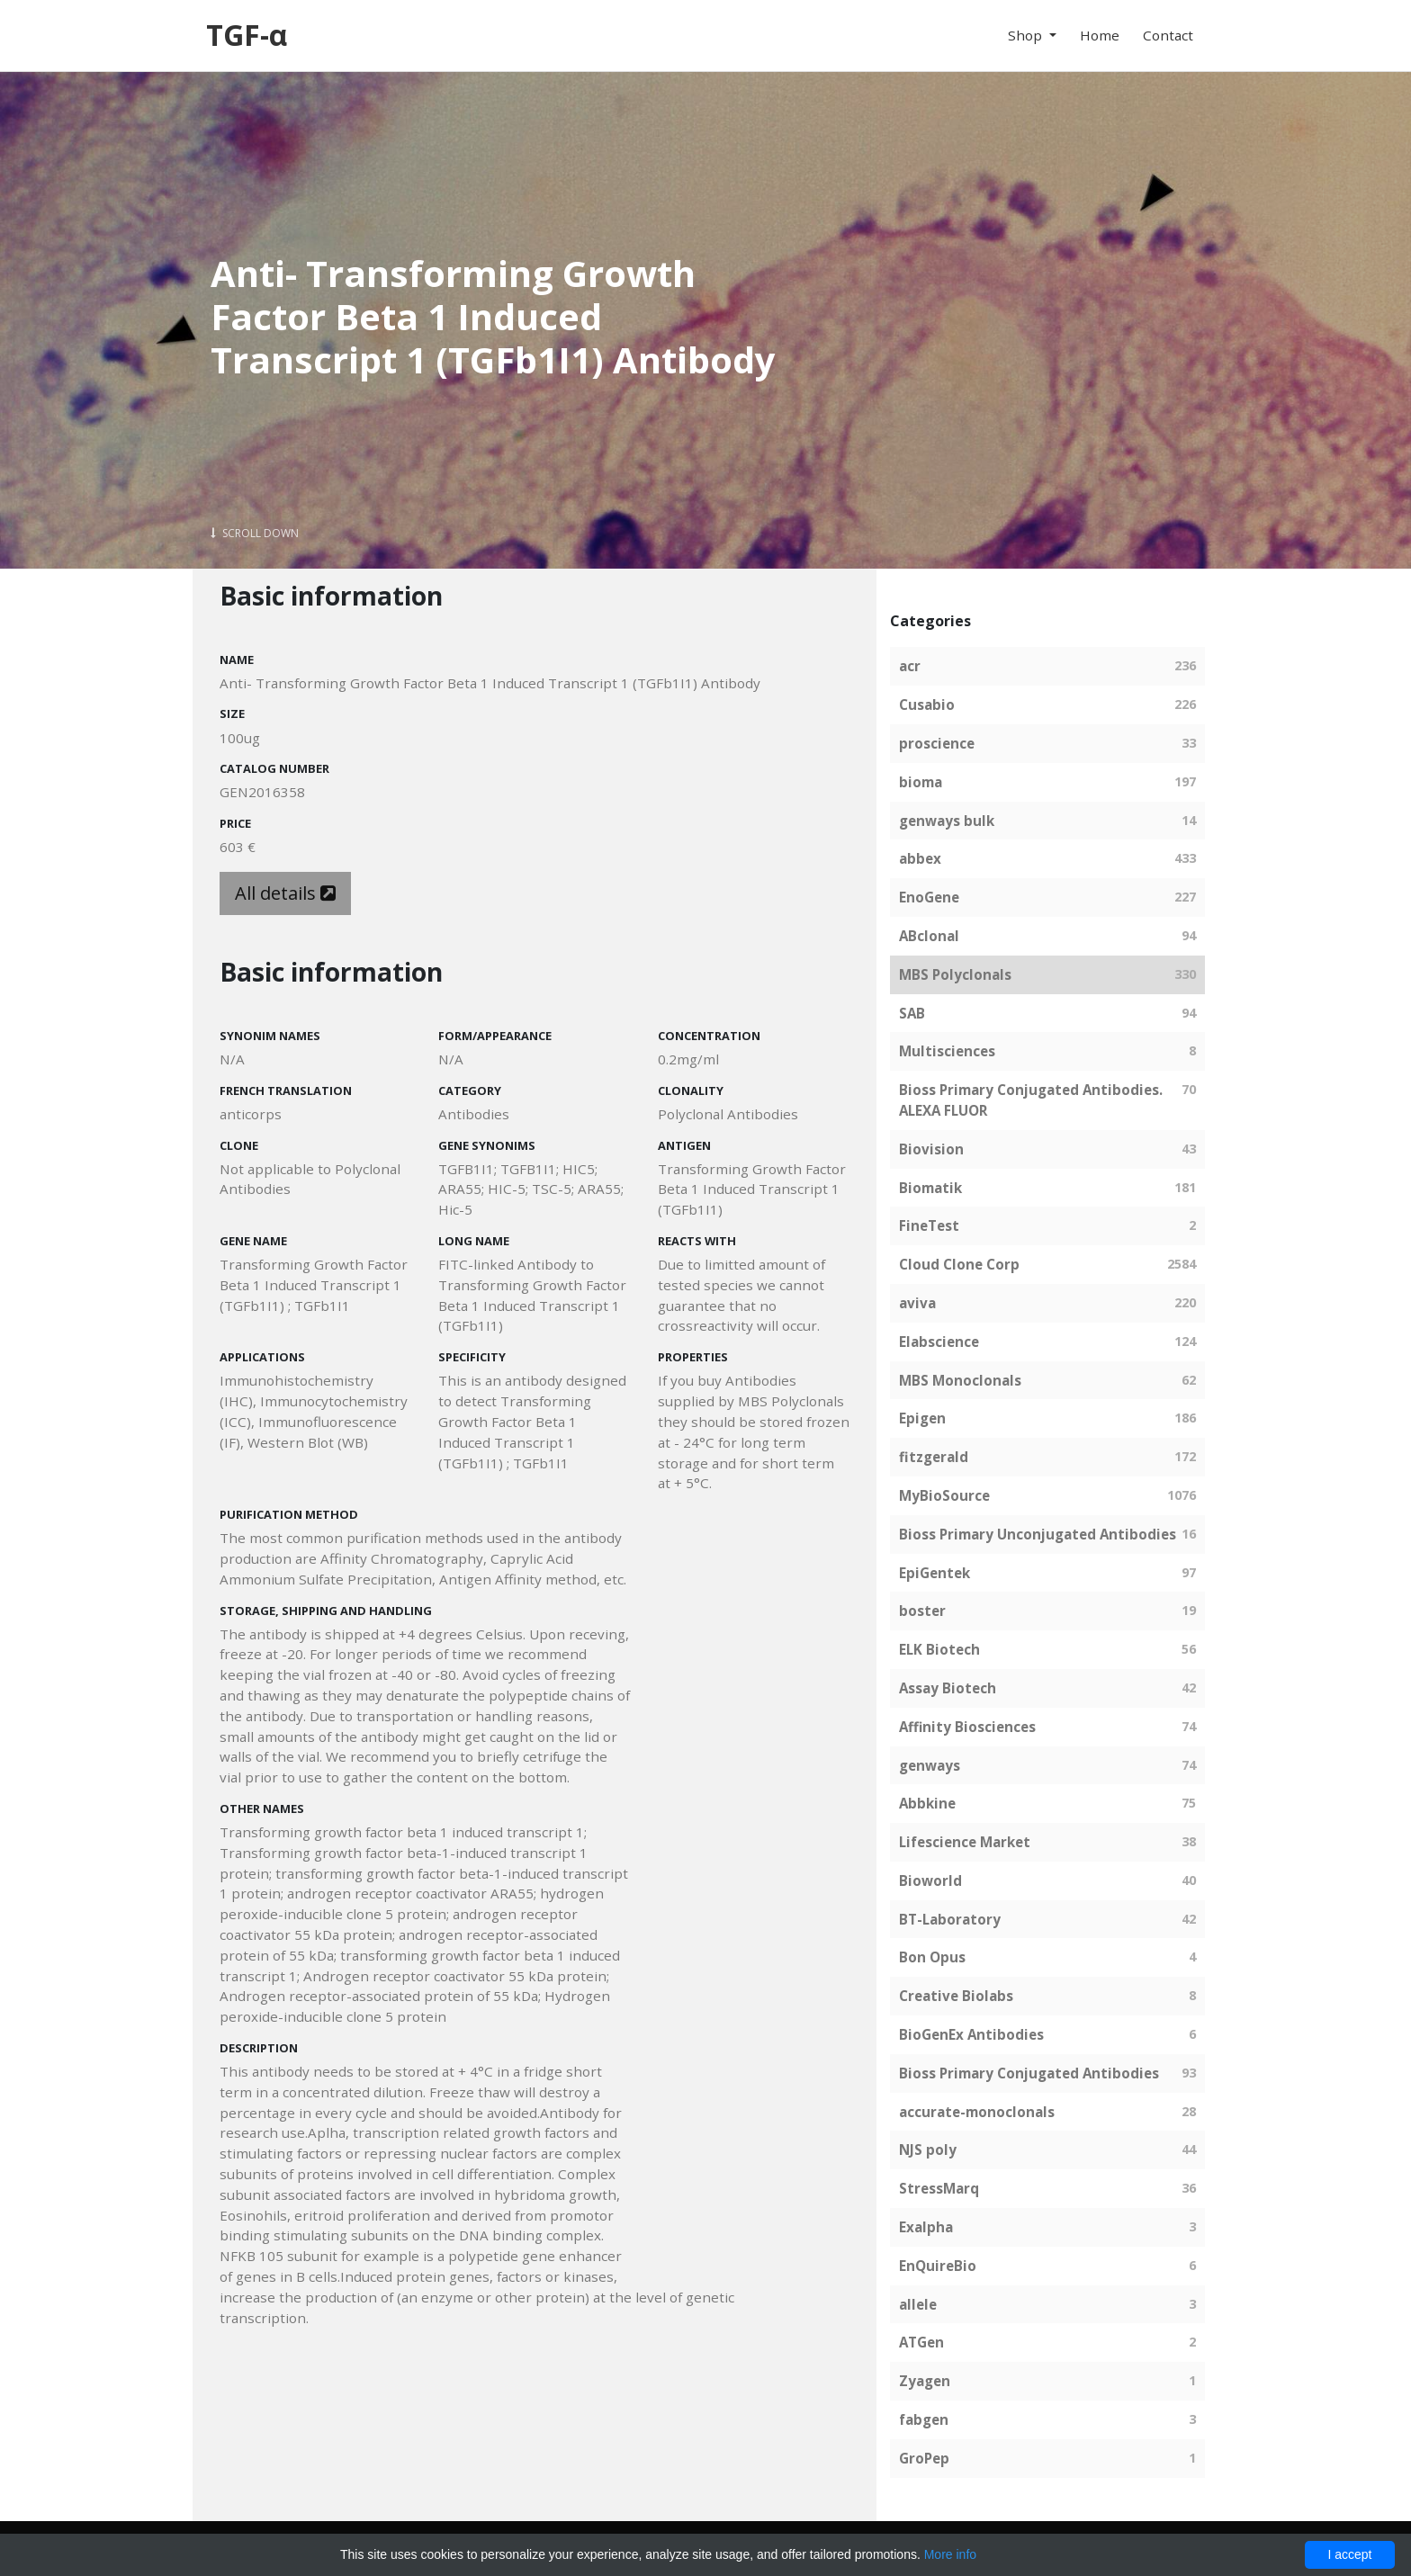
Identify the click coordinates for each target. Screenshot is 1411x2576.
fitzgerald (933, 1457)
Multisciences (947, 1051)
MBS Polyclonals (955, 974)
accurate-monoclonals (977, 2112)
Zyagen (924, 2381)
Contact (1168, 35)
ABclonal (929, 936)
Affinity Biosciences (967, 1727)
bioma (920, 782)
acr (910, 666)
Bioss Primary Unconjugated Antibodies (1037, 1534)
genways (929, 1765)
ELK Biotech (939, 1649)
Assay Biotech (947, 1688)
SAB (912, 1013)
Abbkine (927, 1803)
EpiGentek (934, 1573)
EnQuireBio (937, 2266)
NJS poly (928, 2150)
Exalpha (926, 2227)
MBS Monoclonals (960, 1380)
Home (1099, 35)
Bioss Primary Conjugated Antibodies (1029, 2073)
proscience (937, 743)
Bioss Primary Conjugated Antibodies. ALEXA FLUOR (1031, 1100)
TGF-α (246, 34)
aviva (917, 1303)
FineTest (929, 1225)
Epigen (922, 1418)
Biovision (931, 1149)
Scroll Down (255, 533)
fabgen (923, 2419)
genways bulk (946, 821)
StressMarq (939, 2188)
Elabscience (939, 1342)
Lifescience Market (964, 1842)
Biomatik (930, 1188)
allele (918, 2304)
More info (950, 2554)
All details (285, 893)
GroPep (924, 2458)
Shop (1027, 35)
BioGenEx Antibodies (971, 2034)
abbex (920, 858)
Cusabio (927, 705)
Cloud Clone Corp (959, 1264)
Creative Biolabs (956, 1996)
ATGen (921, 2342)
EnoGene (929, 897)
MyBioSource (944, 1495)
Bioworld (930, 1880)
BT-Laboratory (950, 1919)
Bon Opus (932, 1957)
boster (922, 1611)
